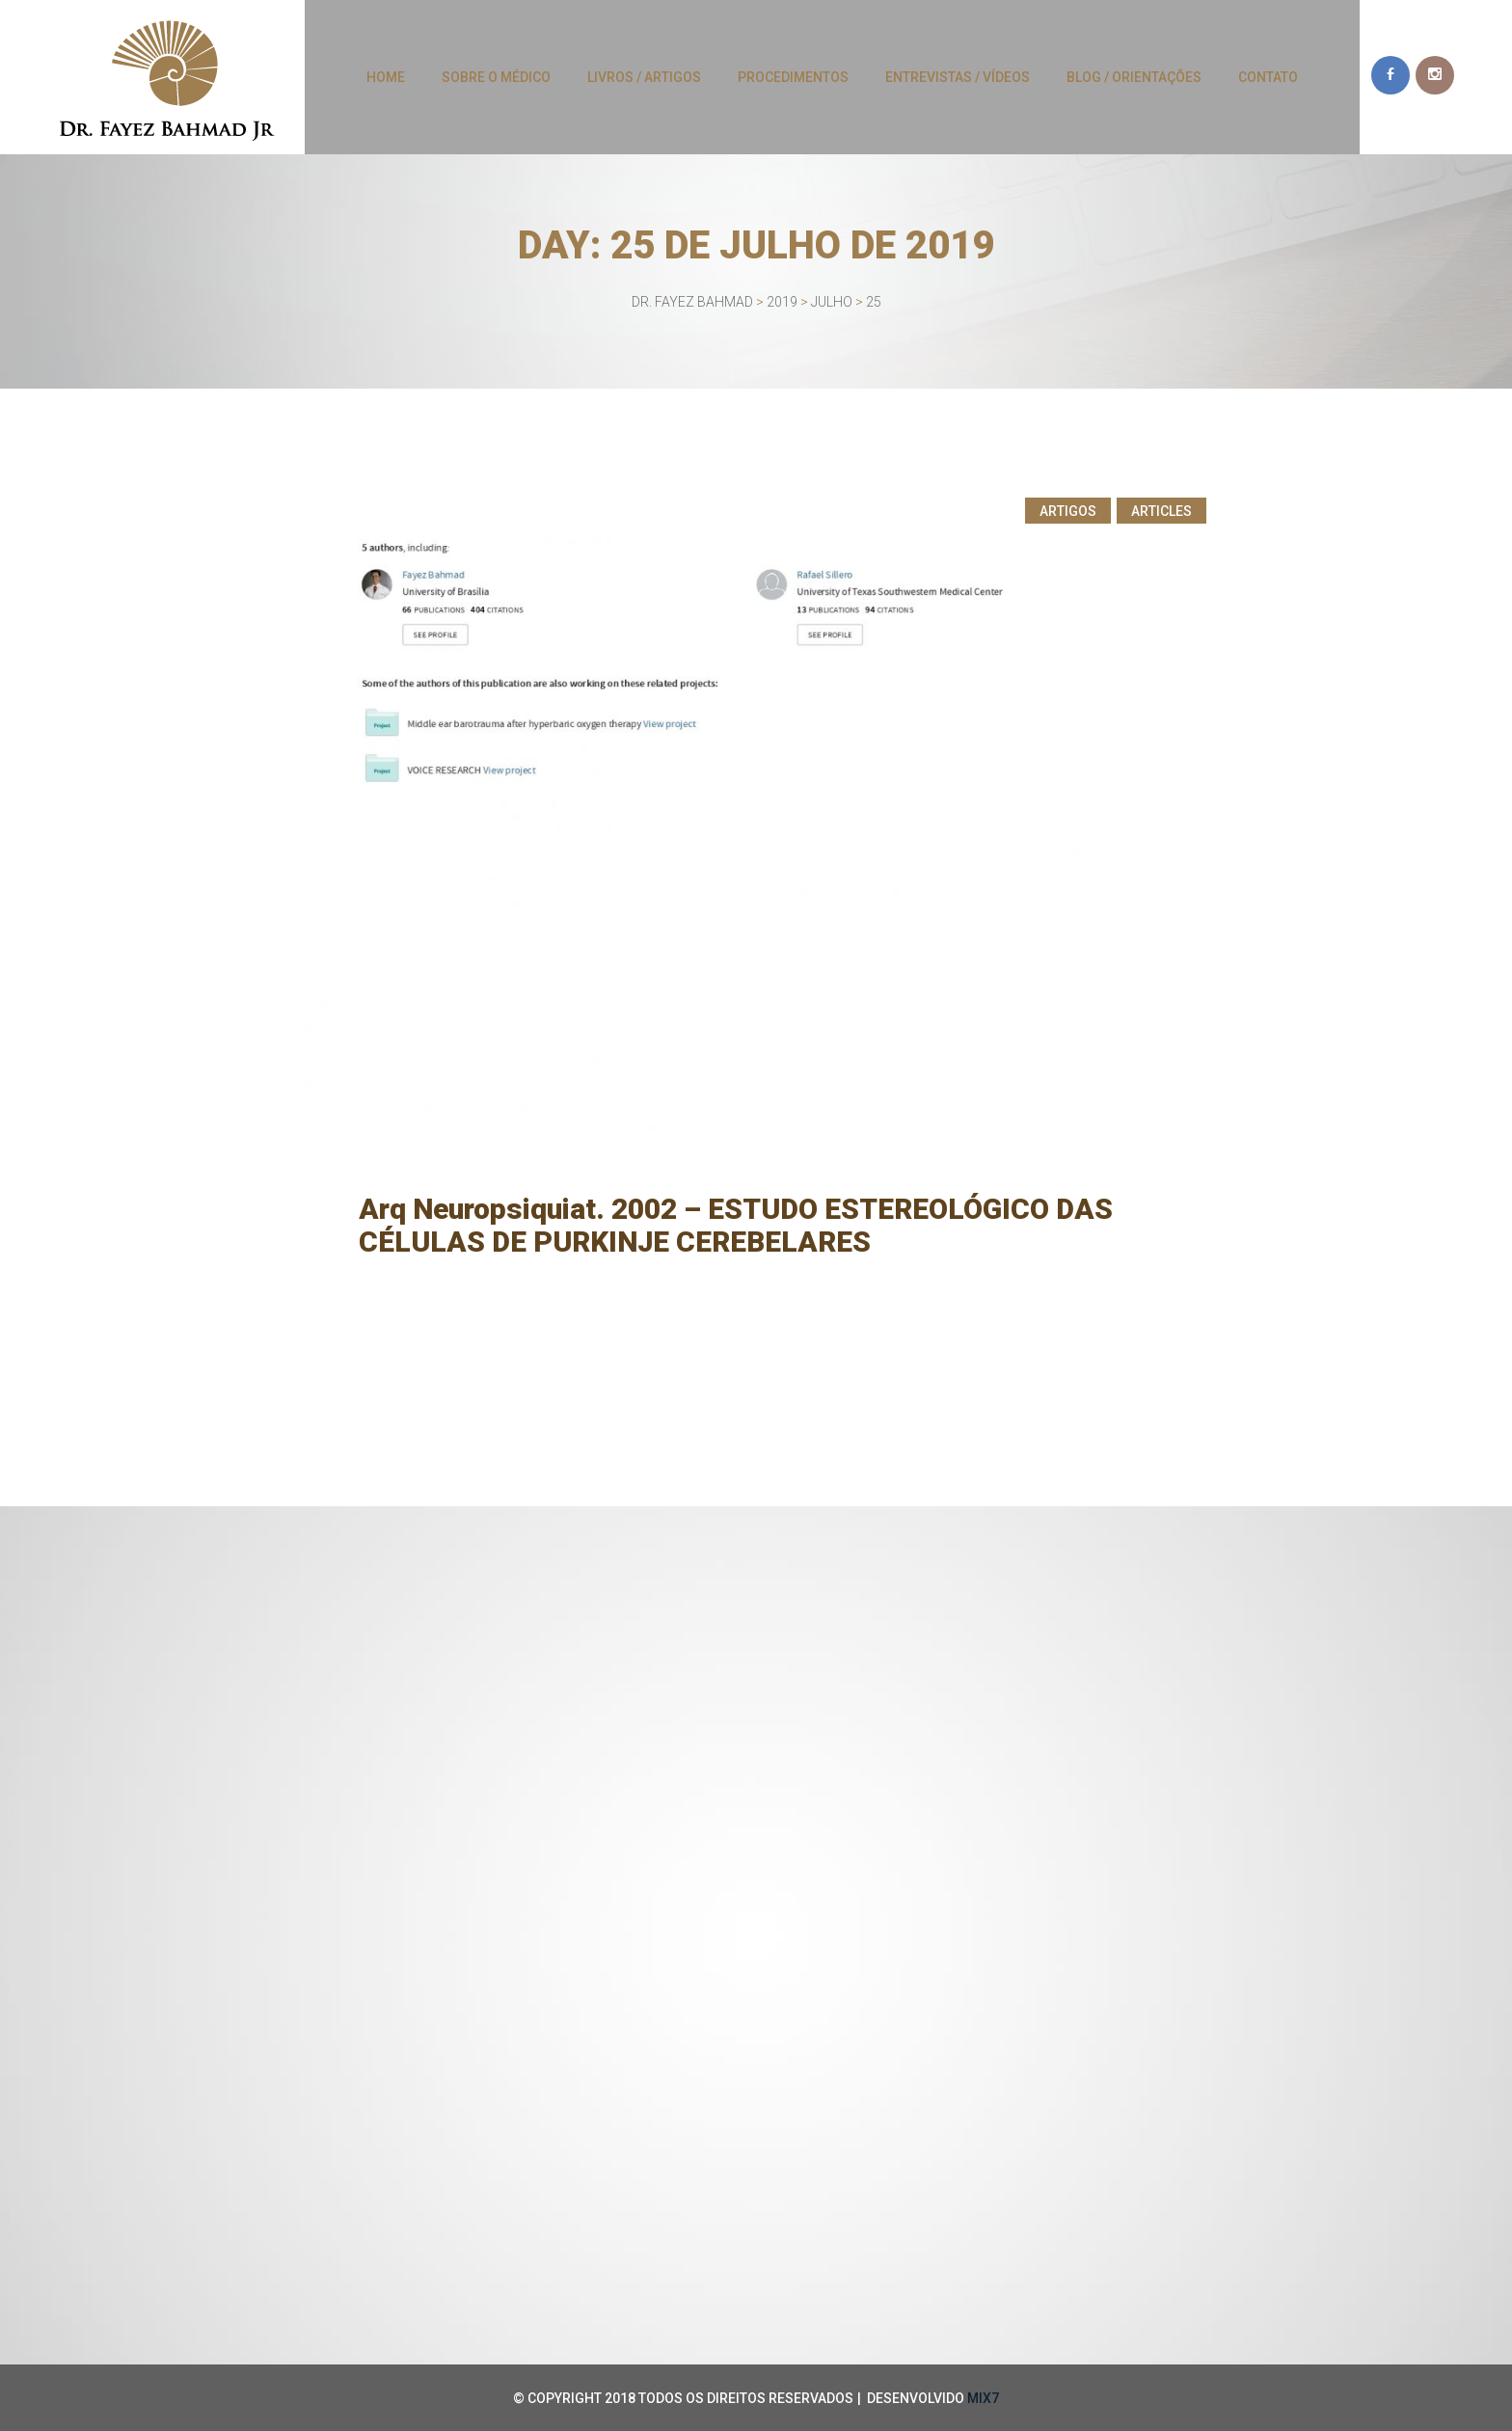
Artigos (1068, 511)
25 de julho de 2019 (480, 1275)
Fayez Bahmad (617, 1275)
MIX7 (983, 2397)
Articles (1161, 511)
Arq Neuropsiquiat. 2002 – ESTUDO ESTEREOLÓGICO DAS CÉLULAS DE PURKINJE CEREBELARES (740, 1224)
